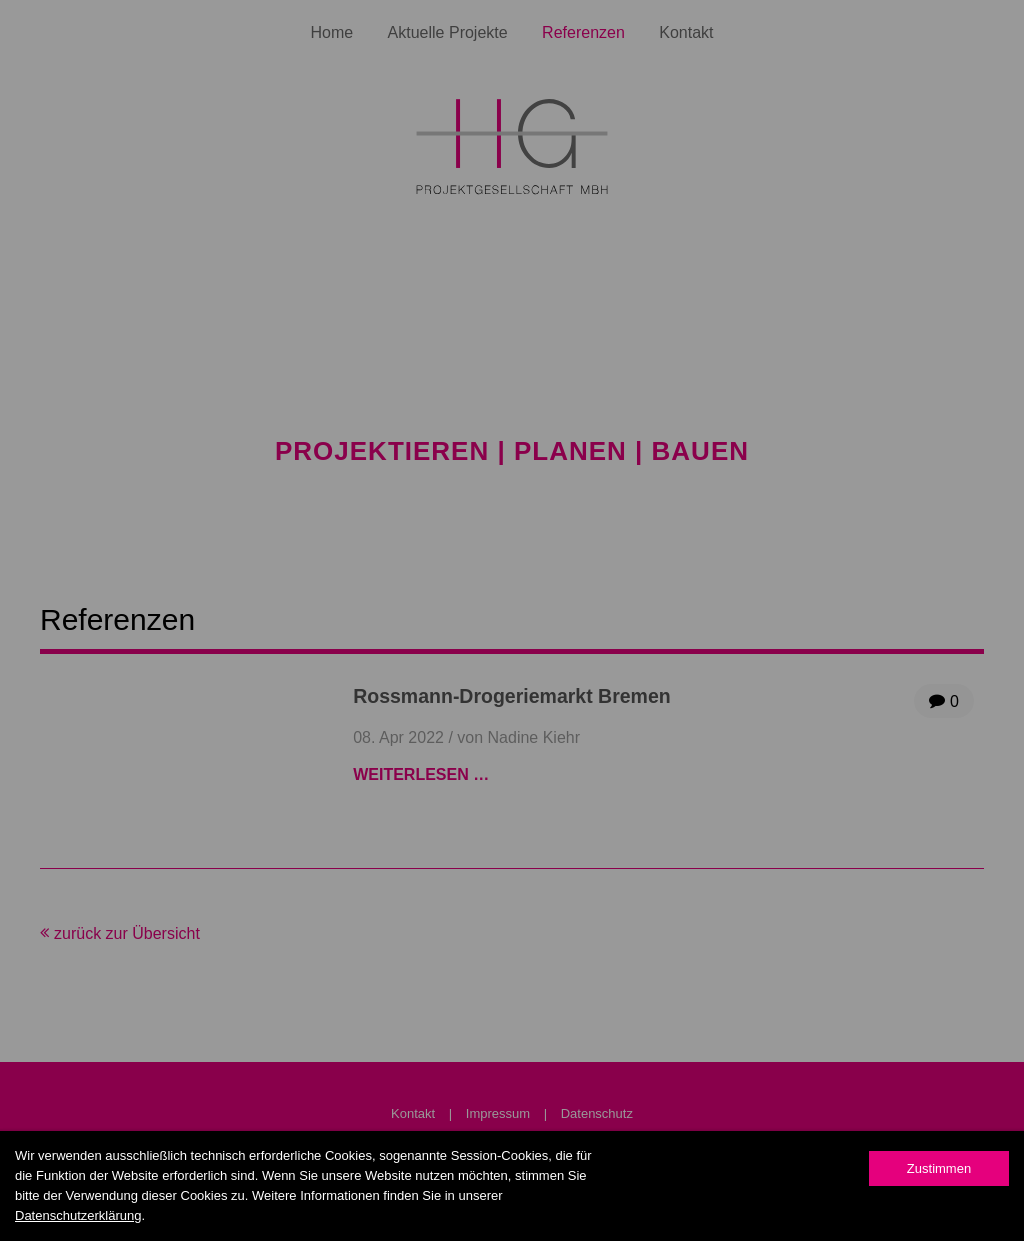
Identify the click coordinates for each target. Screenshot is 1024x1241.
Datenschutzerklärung (78, 1215)
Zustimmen (939, 1168)
